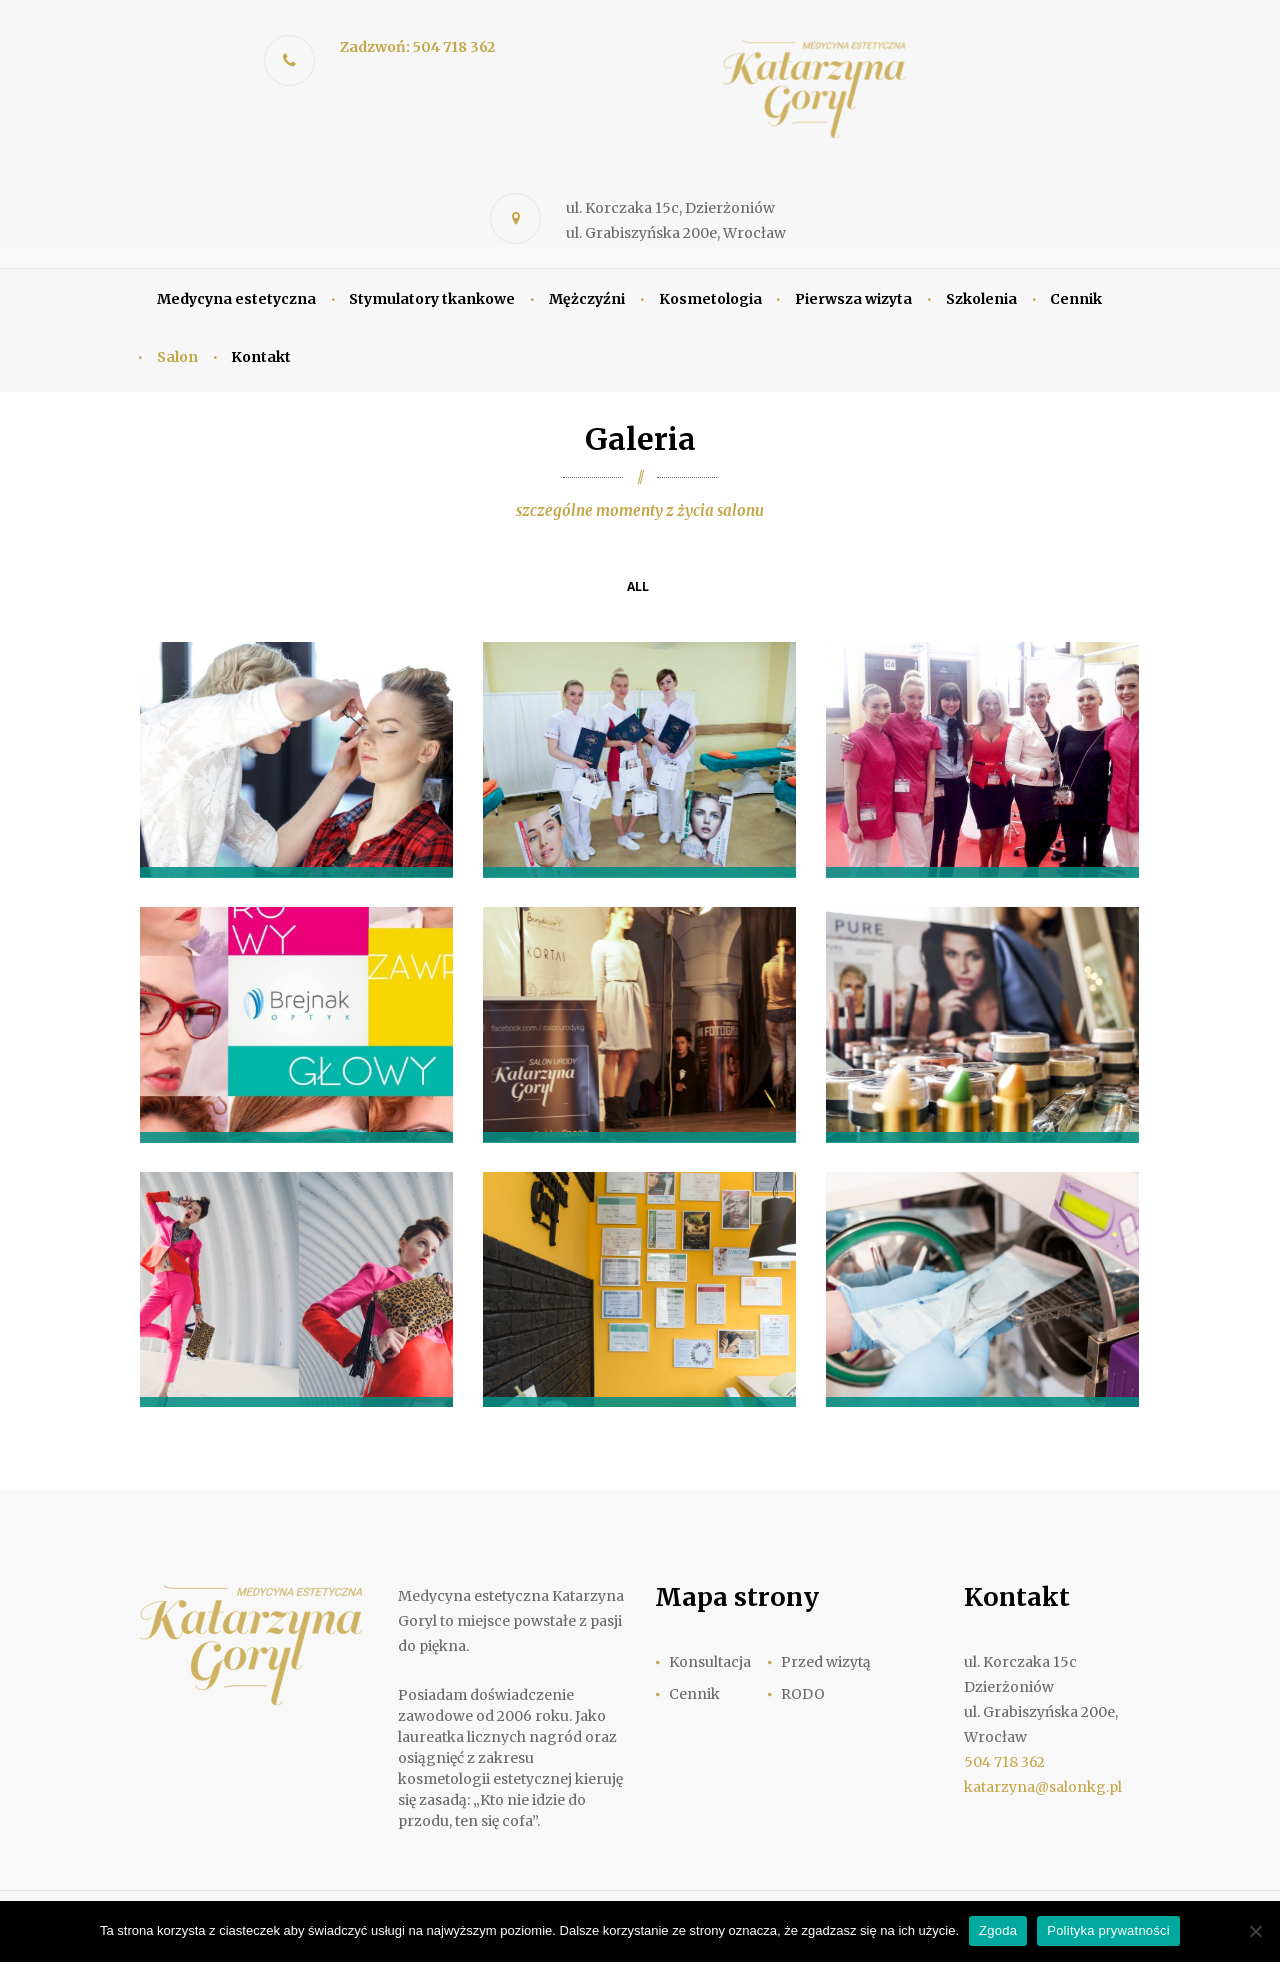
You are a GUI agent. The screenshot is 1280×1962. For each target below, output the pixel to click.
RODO (803, 1694)
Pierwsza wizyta (853, 299)
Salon (177, 357)
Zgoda (998, 1930)
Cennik (1076, 299)
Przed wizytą (826, 1662)
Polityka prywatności (1108, 1930)
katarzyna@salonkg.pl (1043, 1787)
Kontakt (261, 357)
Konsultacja (710, 1662)
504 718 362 (1004, 1762)
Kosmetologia (710, 299)
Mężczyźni (587, 299)
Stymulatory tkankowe (432, 299)
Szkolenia (981, 299)
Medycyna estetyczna (236, 299)
